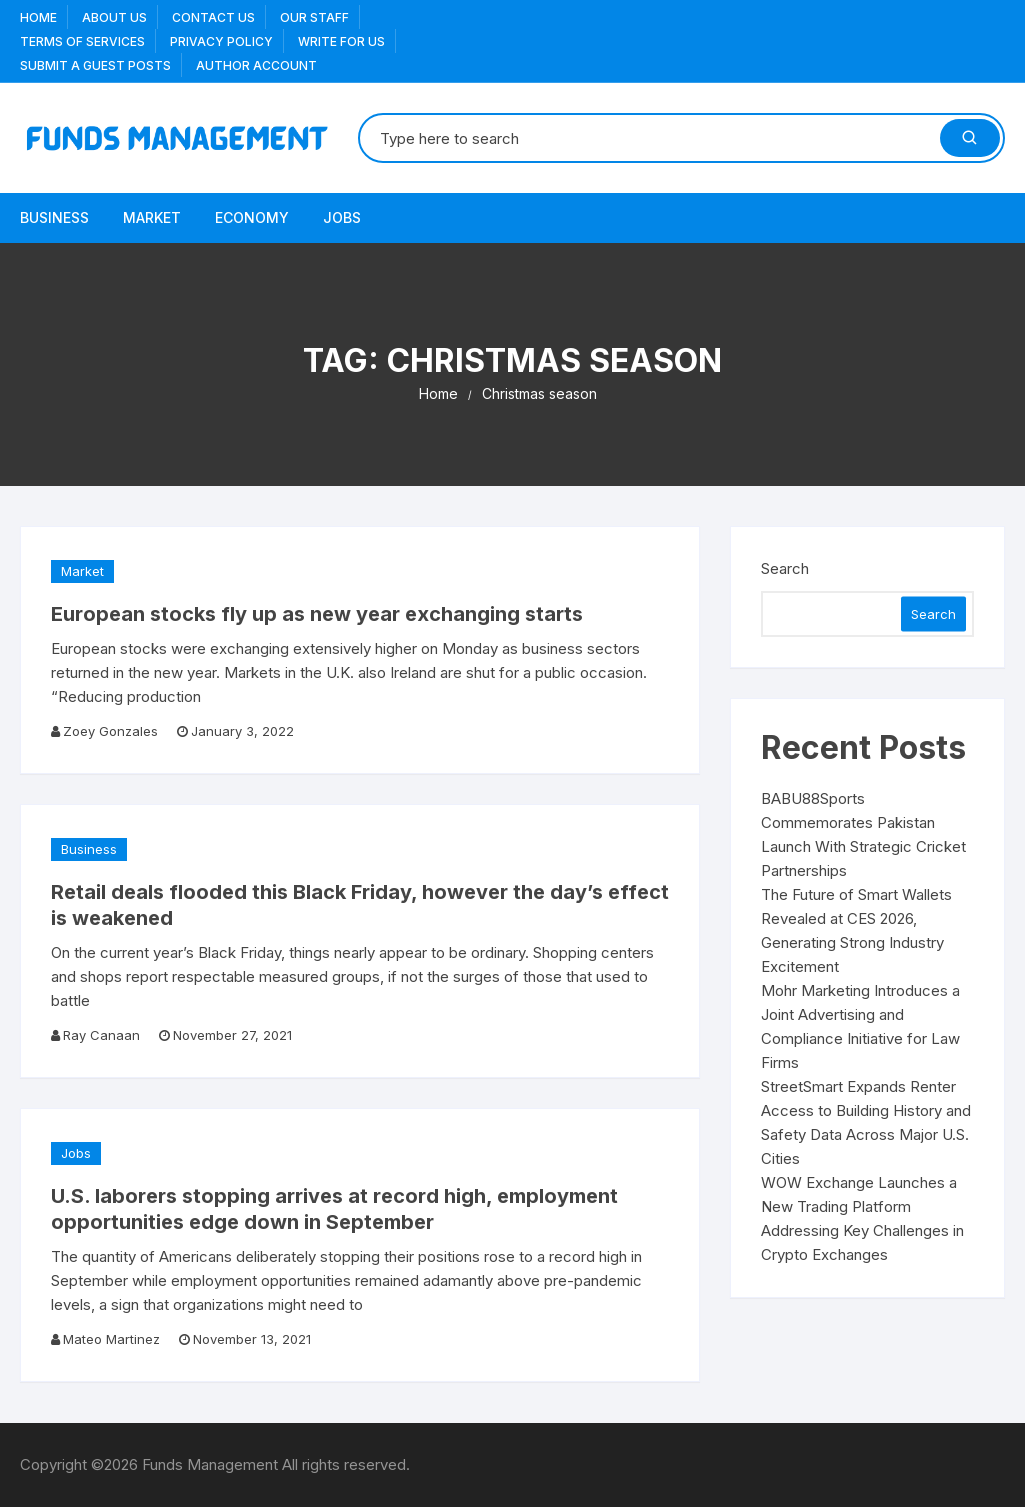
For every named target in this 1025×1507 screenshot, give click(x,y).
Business (54, 217)
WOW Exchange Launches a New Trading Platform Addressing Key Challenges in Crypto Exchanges (862, 1218)
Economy (252, 217)
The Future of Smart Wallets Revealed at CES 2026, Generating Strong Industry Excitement (856, 930)
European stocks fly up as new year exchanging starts (317, 614)
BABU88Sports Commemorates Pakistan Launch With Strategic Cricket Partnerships (863, 834)
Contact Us (213, 17)
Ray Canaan (101, 1035)
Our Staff (314, 17)
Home (38, 17)
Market (152, 217)
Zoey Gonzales (110, 731)
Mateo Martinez (111, 1339)
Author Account (256, 65)
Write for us (341, 41)
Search (785, 568)
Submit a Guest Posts (95, 65)
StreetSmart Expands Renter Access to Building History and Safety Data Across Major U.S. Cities (866, 1122)
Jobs (342, 217)
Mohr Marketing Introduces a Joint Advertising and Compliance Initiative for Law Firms (860, 1026)
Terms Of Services (82, 41)
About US (114, 17)
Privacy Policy (221, 41)
